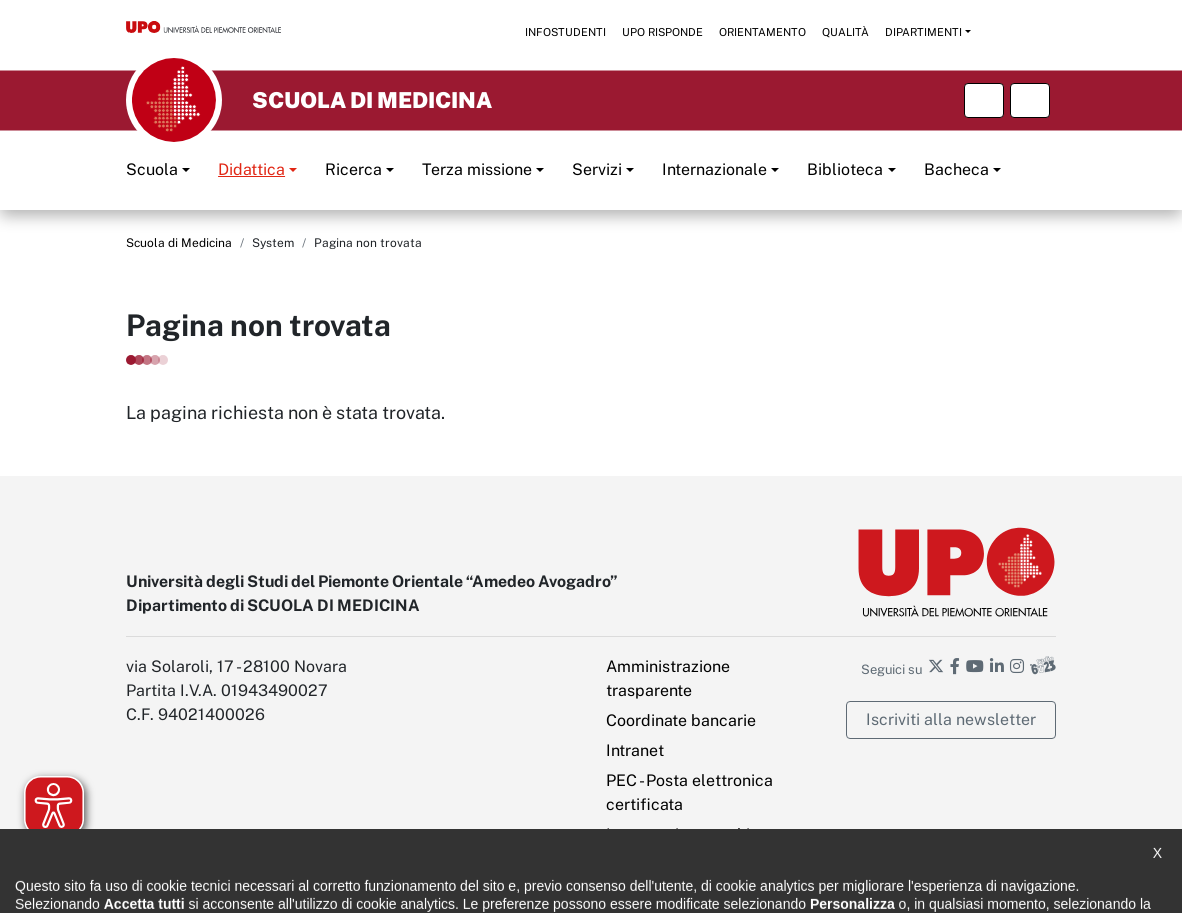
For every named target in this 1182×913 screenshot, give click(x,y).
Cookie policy (523, 883)
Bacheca (956, 169)
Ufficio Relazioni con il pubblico (688, 883)
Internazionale (714, 169)
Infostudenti (565, 32)
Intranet (635, 750)
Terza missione (477, 169)
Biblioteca (845, 169)
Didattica (251, 169)
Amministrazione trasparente (668, 678)
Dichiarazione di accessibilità (212, 883)
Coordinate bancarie (681, 720)
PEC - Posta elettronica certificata (689, 792)
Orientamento (762, 32)
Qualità (845, 32)
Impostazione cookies (686, 834)
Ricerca (353, 169)
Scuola (152, 169)
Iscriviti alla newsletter (951, 719)
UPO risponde (662, 32)
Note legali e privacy (391, 883)
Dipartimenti (923, 32)
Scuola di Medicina (179, 243)
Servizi (597, 169)
